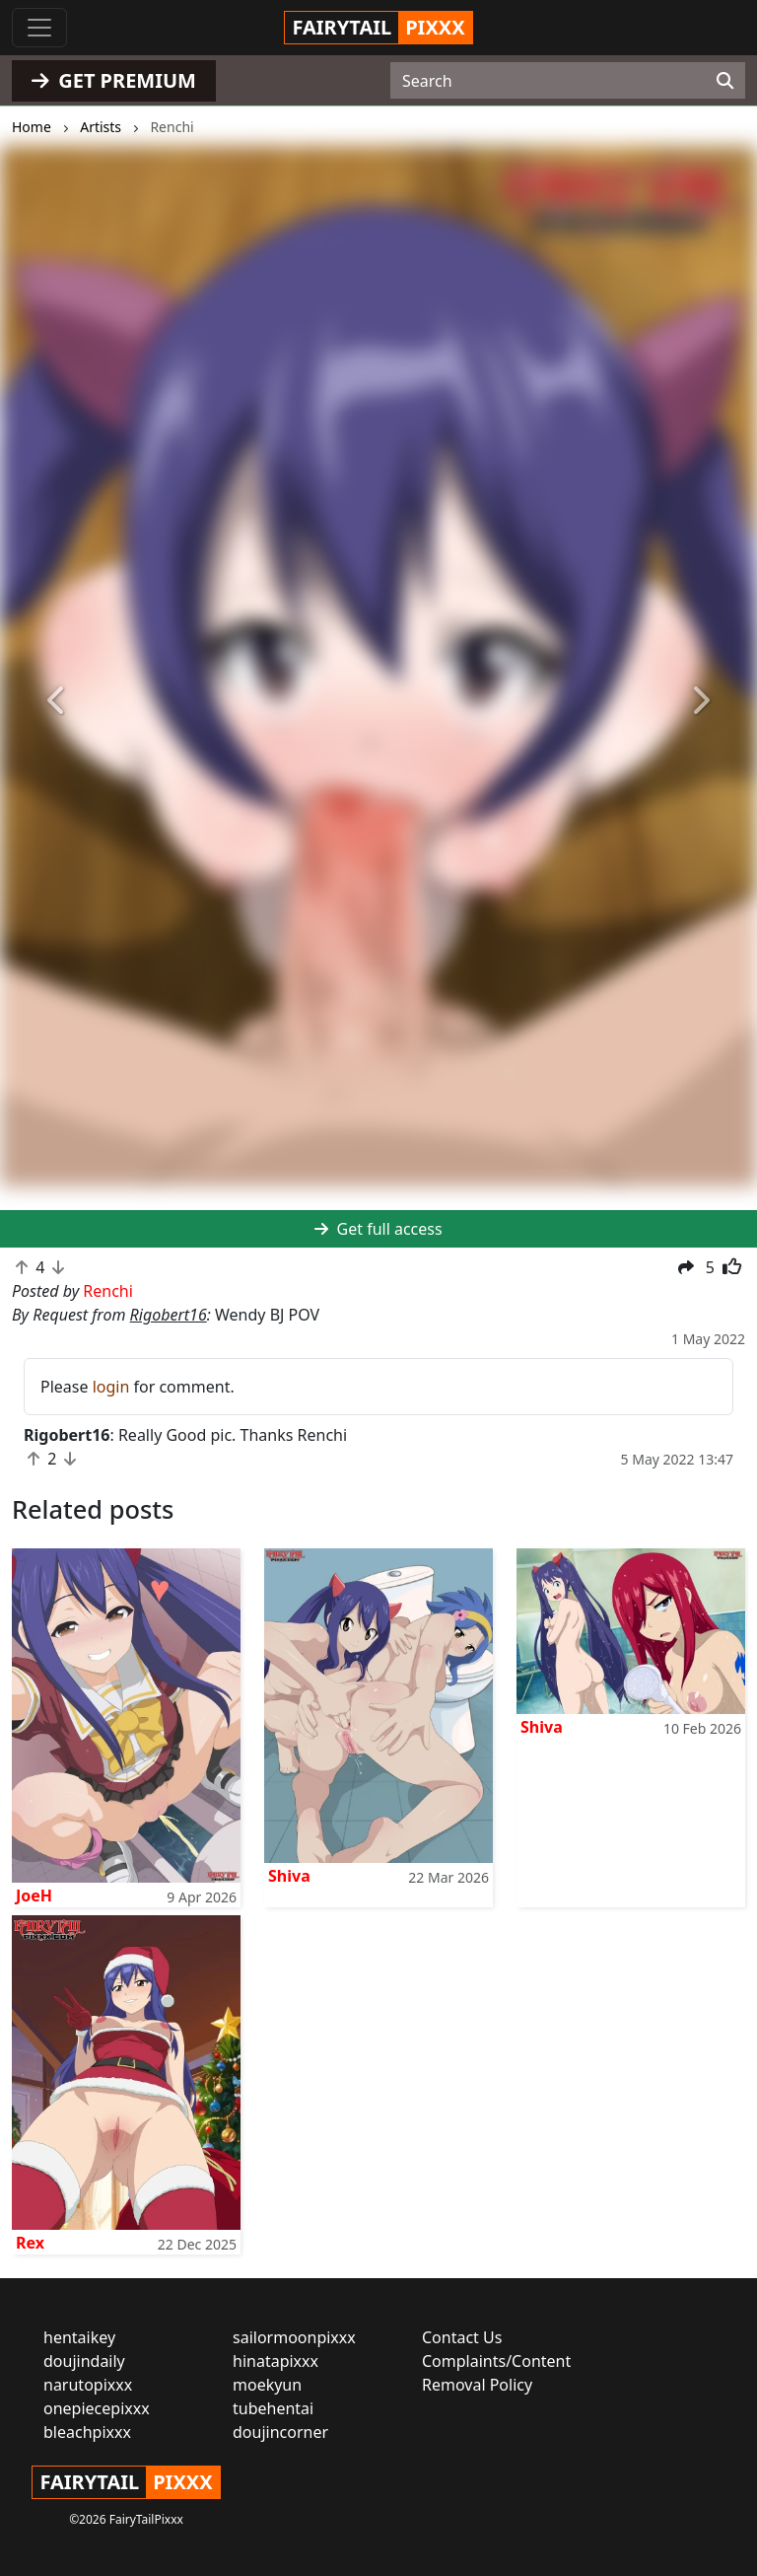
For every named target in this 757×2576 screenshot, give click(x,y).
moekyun (267, 2385)
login (111, 1386)
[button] (56, 700)
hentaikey (79, 2337)
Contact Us (462, 2337)
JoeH (34, 1895)
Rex (30, 2243)
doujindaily (84, 2361)
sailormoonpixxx (294, 2337)
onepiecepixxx (96, 2408)
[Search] (725, 81)
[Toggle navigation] (39, 27)
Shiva (289, 1876)
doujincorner (280, 2432)
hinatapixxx (275, 2361)
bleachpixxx (87, 2432)
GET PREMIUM (114, 80)
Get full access (378, 1229)
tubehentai (273, 2408)
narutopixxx (87, 2385)
